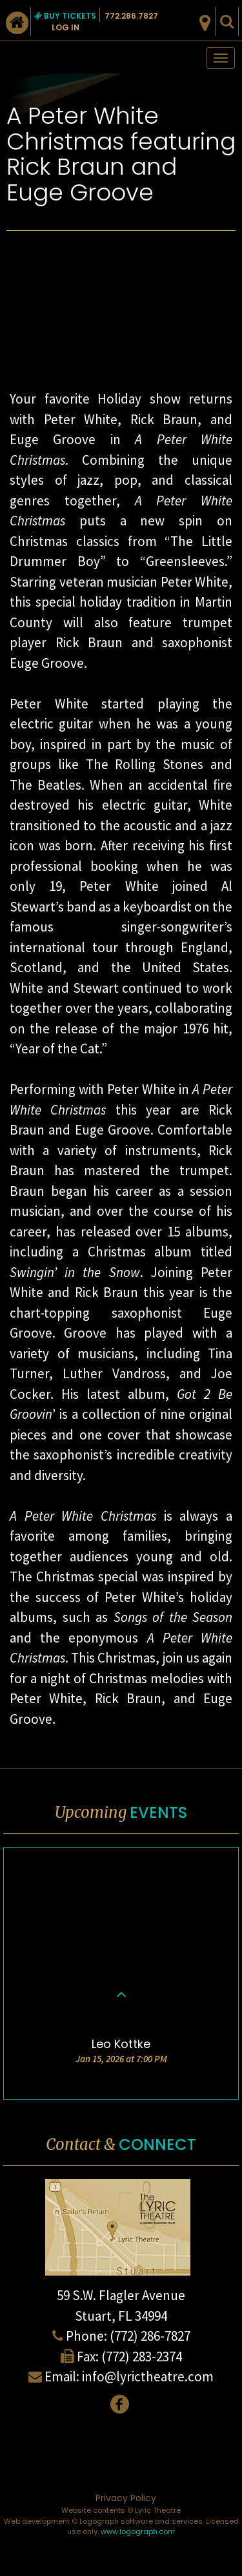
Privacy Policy (126, 2498)
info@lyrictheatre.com (148, 2376)
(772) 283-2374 (141, 2356)
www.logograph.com (138, 2531)
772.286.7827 (131, 15)
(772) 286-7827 (150, 2336)
